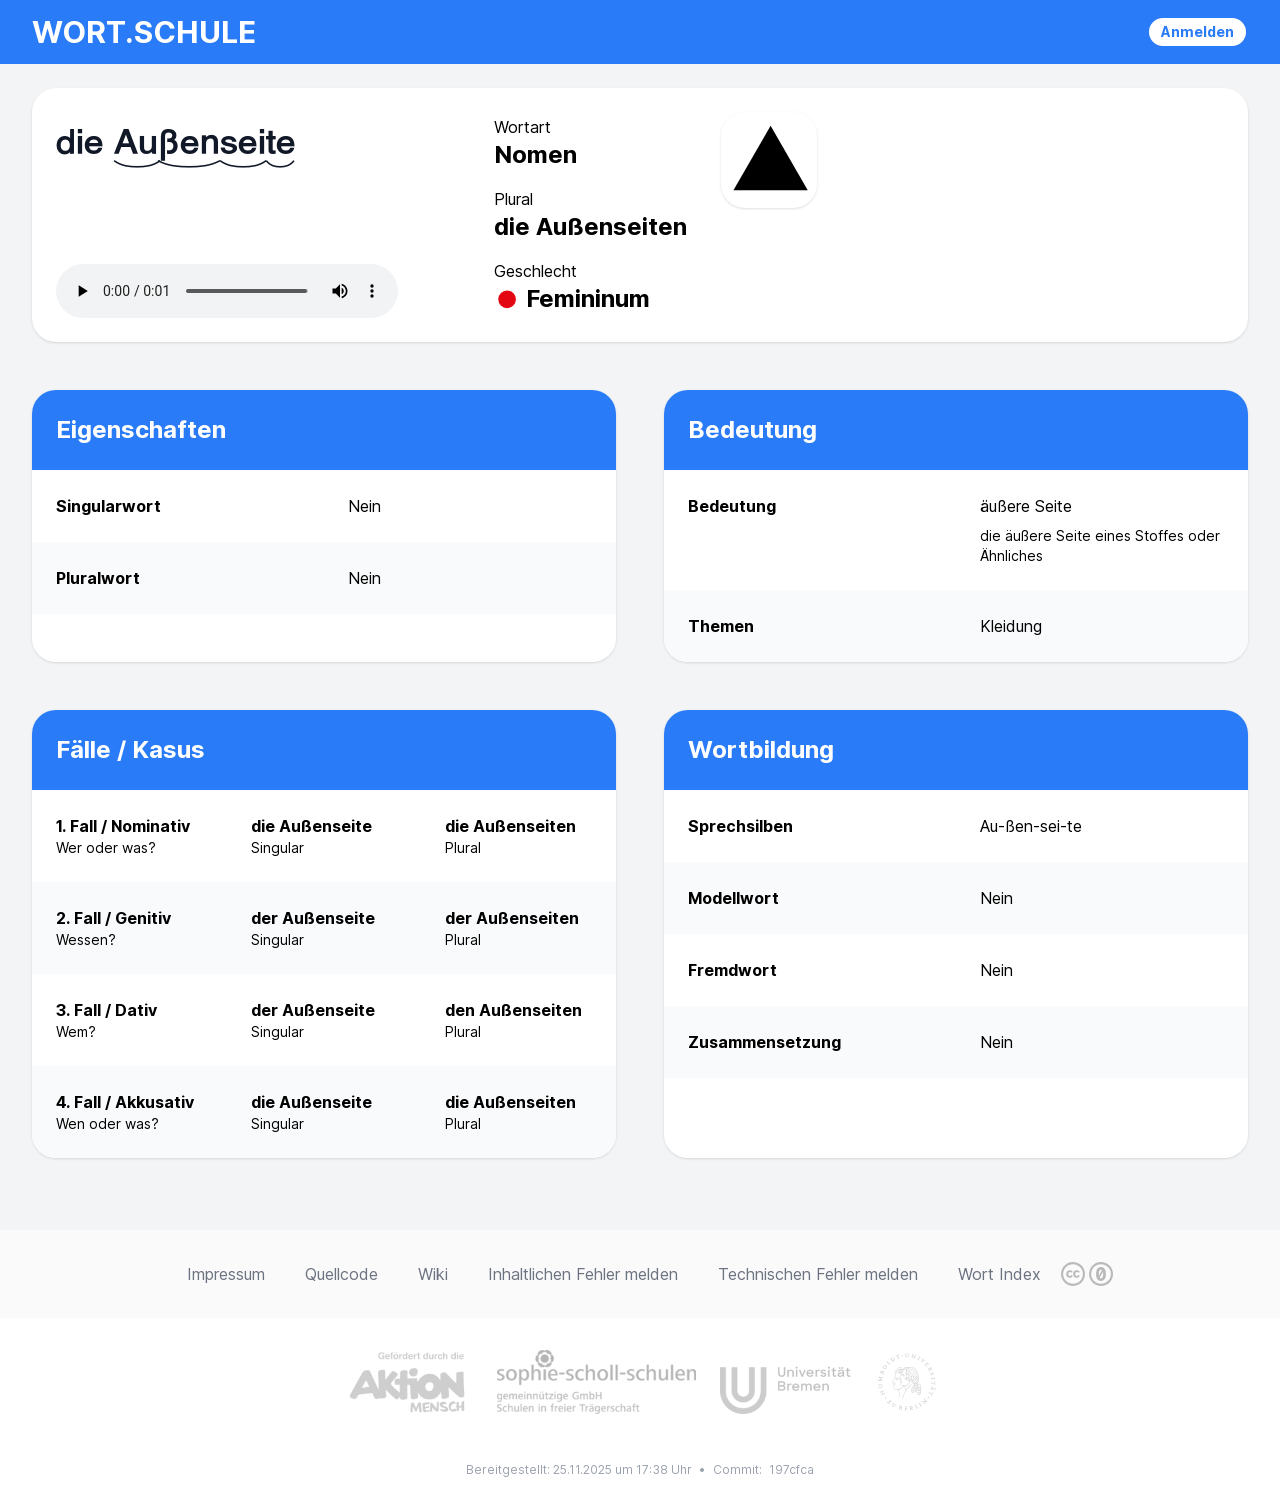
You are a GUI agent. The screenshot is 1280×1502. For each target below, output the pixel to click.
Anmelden (1197, 31)
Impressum (226, 1274)
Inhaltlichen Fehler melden (583, 1274)
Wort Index (999, 1274)
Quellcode (341, 1274)
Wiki (433, 1274)
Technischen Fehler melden (818, 1274)
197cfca (791, 1469)
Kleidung (1011, 626)
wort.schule (144, 32)
